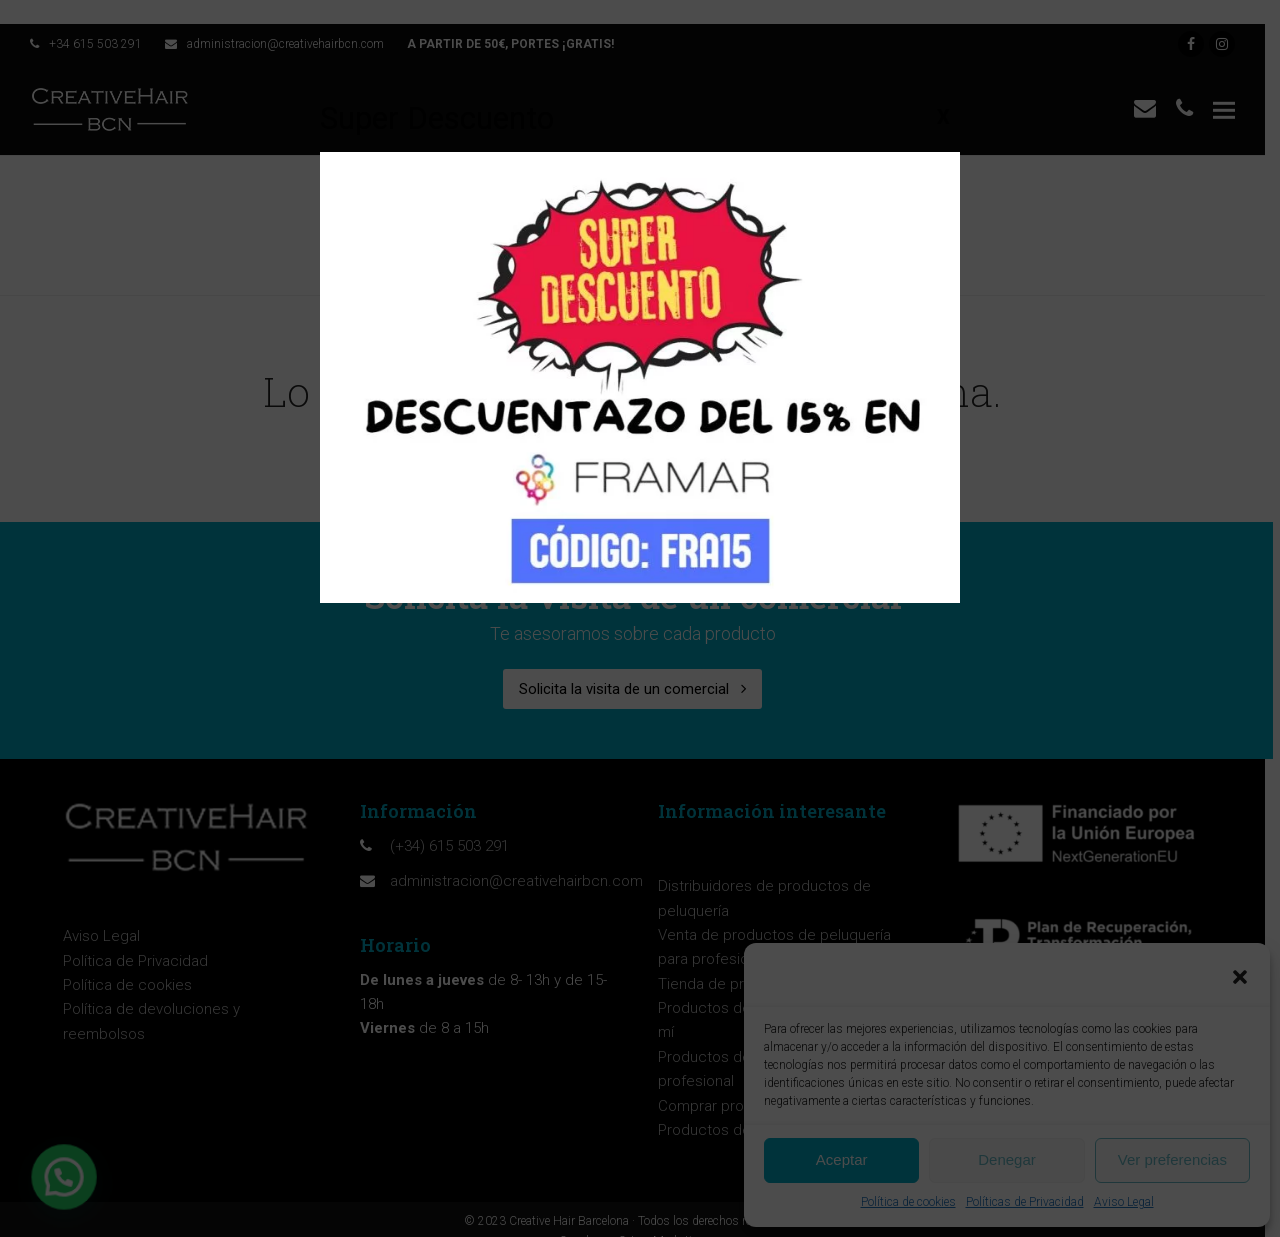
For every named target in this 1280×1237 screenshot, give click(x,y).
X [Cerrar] (943, 116)
